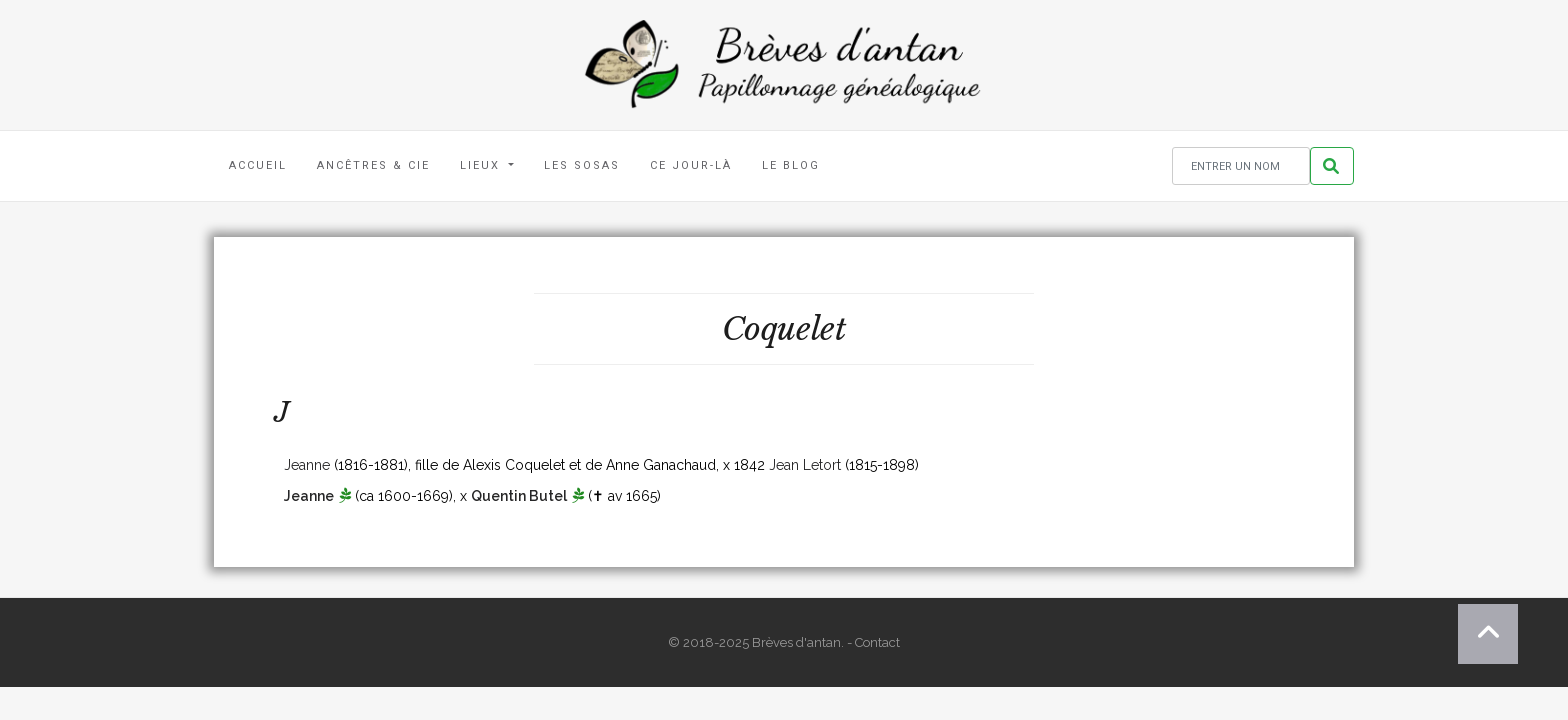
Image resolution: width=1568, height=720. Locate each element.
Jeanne (307, 465)
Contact (877, 642)
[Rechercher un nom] (1241, 166)
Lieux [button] (482, 165)
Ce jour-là (691, 165)
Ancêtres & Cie (373, 165)
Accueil (258, 165)
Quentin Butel (519, 496)
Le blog (791, 165)
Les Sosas (582, 165)
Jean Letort (805, 465)
